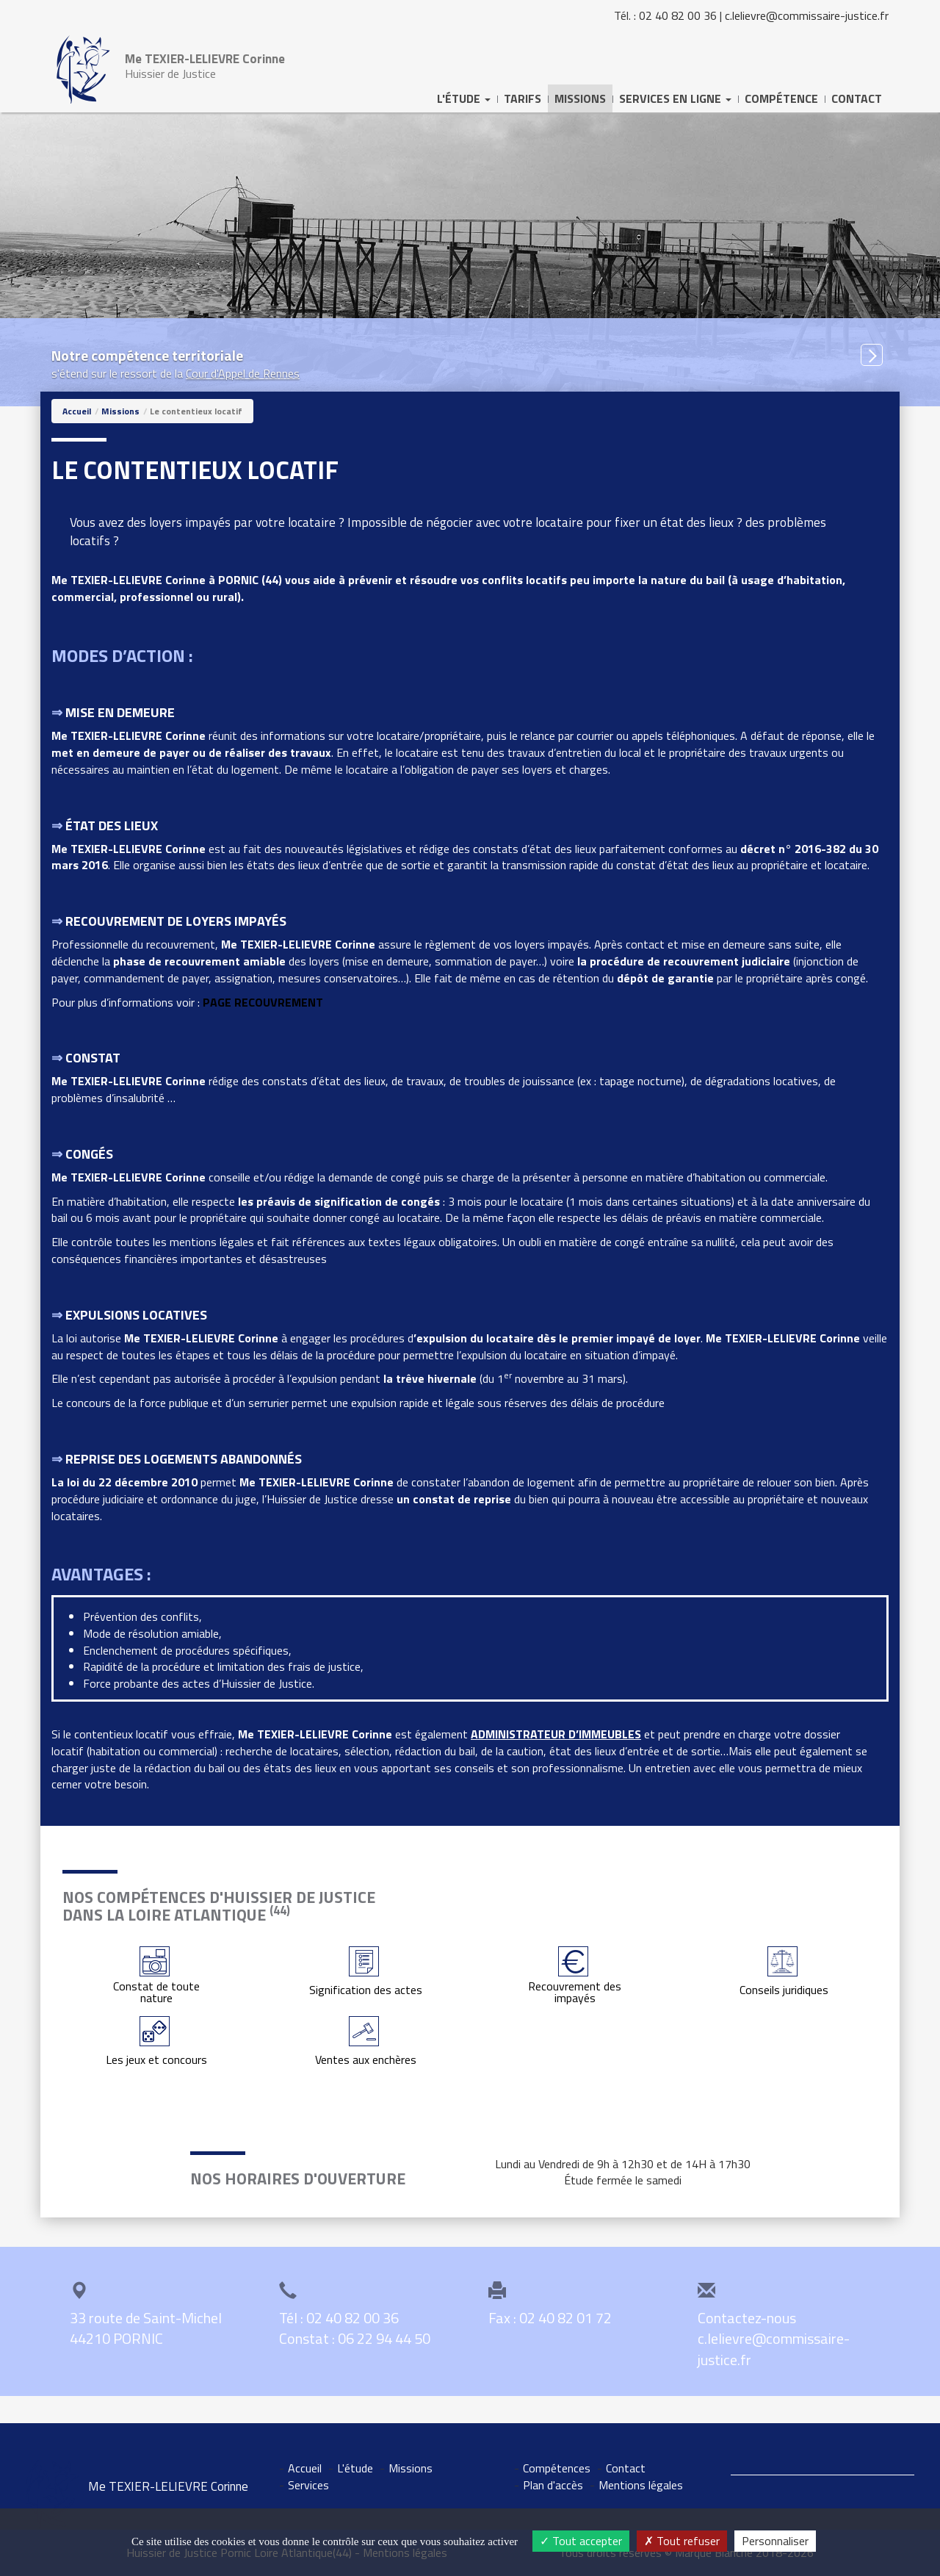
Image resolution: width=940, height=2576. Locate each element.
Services (308, 2485)
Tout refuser (682, 2541)
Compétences (556, 2468)
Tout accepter (581, 2541)
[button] (872, 355)
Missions (580, 98)
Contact (856, 98)
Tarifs (522, 98)
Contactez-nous (747, 2317)
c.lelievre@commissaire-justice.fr (807, 15)
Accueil (76, 411)
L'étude (355, 2468)
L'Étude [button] (464, 98)
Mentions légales (641, 2485)
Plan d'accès (553, 2485)
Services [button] (675, 98)
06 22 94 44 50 (384, 2338)
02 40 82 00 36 (678, 15)
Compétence (781, 98)
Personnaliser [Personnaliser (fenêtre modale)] (775, 2541)
